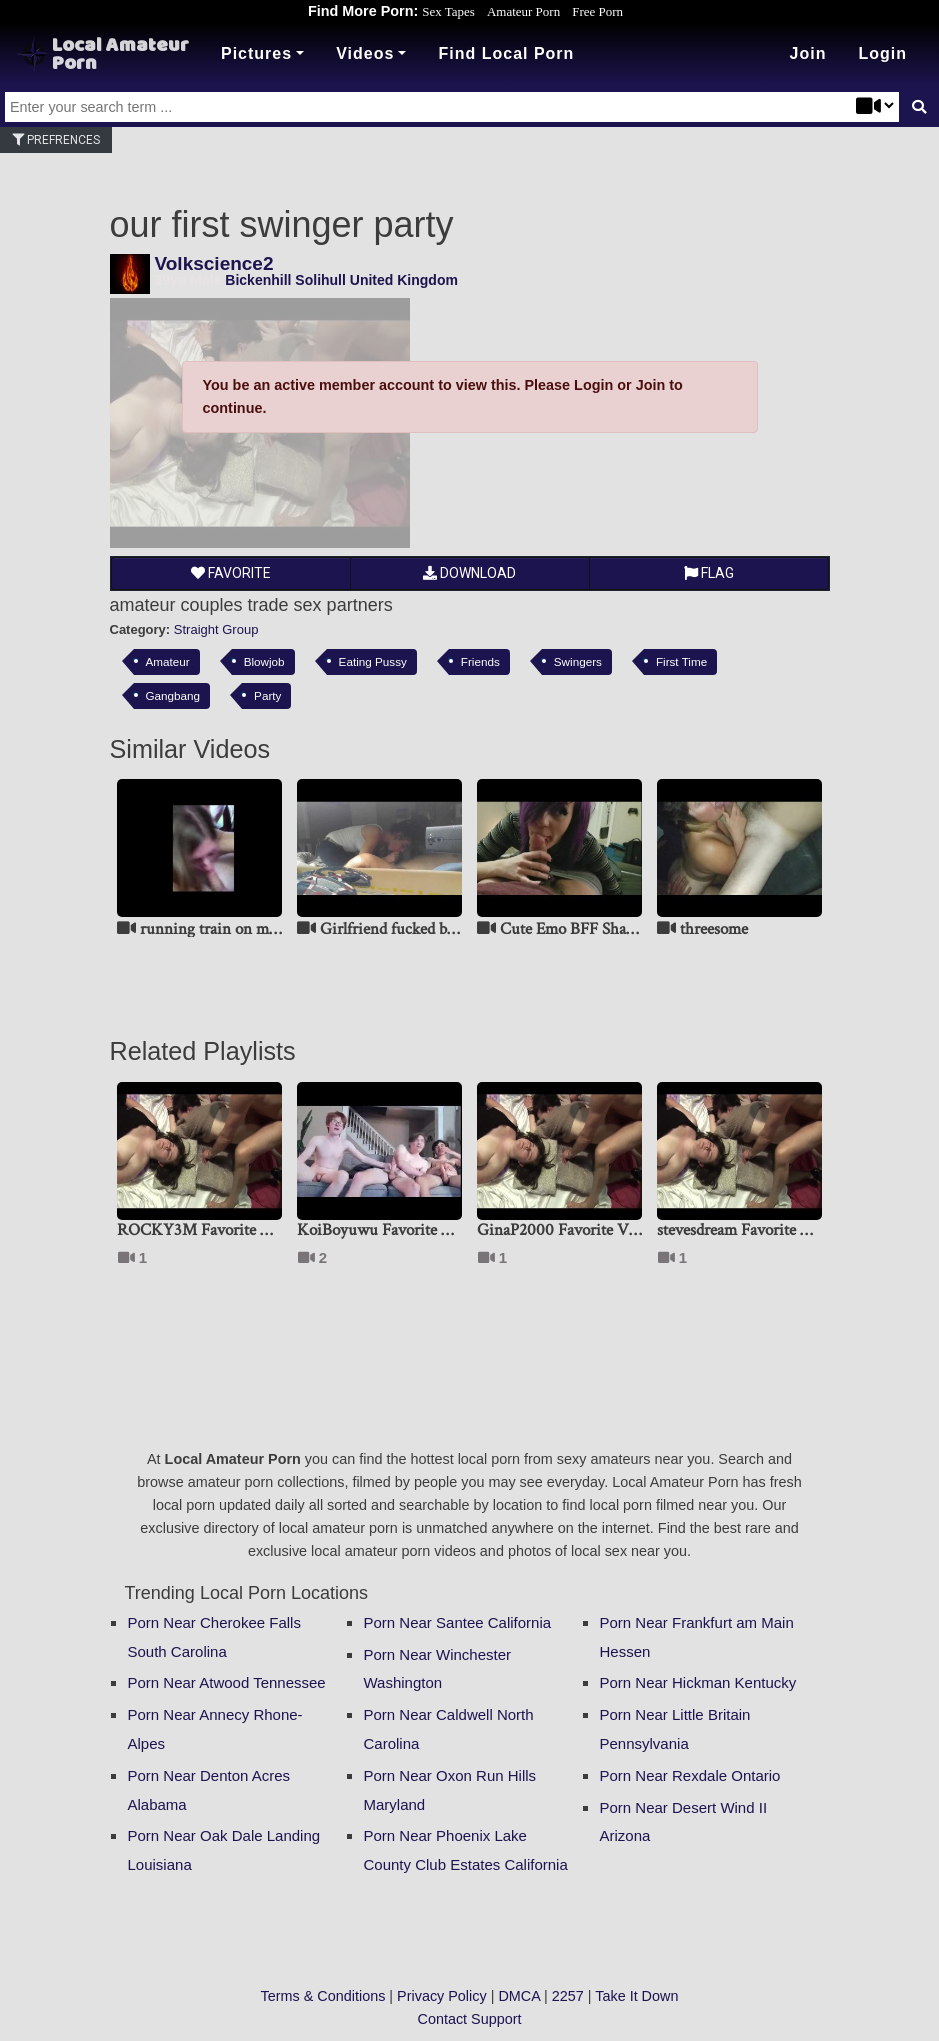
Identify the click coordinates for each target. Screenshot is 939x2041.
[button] (882, 54)
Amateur (168, 661)
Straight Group (216, 629)
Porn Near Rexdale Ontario (690, 1775)
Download (469, 573)
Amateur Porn (523, 11)
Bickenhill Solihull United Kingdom (341, 280)
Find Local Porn (506, 53)
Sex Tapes (448, 11)
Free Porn (597, 11)
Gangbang (173, 695)
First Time (681, 661)
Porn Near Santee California (458, 1622)
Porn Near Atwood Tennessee (227, 1682)
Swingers (578, 661)
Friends (480, 661)
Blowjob (264, 661)
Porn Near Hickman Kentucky (698, 1682)
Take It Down (636, 1996)
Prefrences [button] (56, 140)
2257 (568, 1996)
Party (267, 695)
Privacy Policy (442, 1996)
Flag (709, 573)
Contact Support (470, 2019)
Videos (365, 53)
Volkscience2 (214, 263)
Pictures (256, 53)
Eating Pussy (373, 661)
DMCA (519, 1996)
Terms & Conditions (323, 1996)
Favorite (231, 573)
